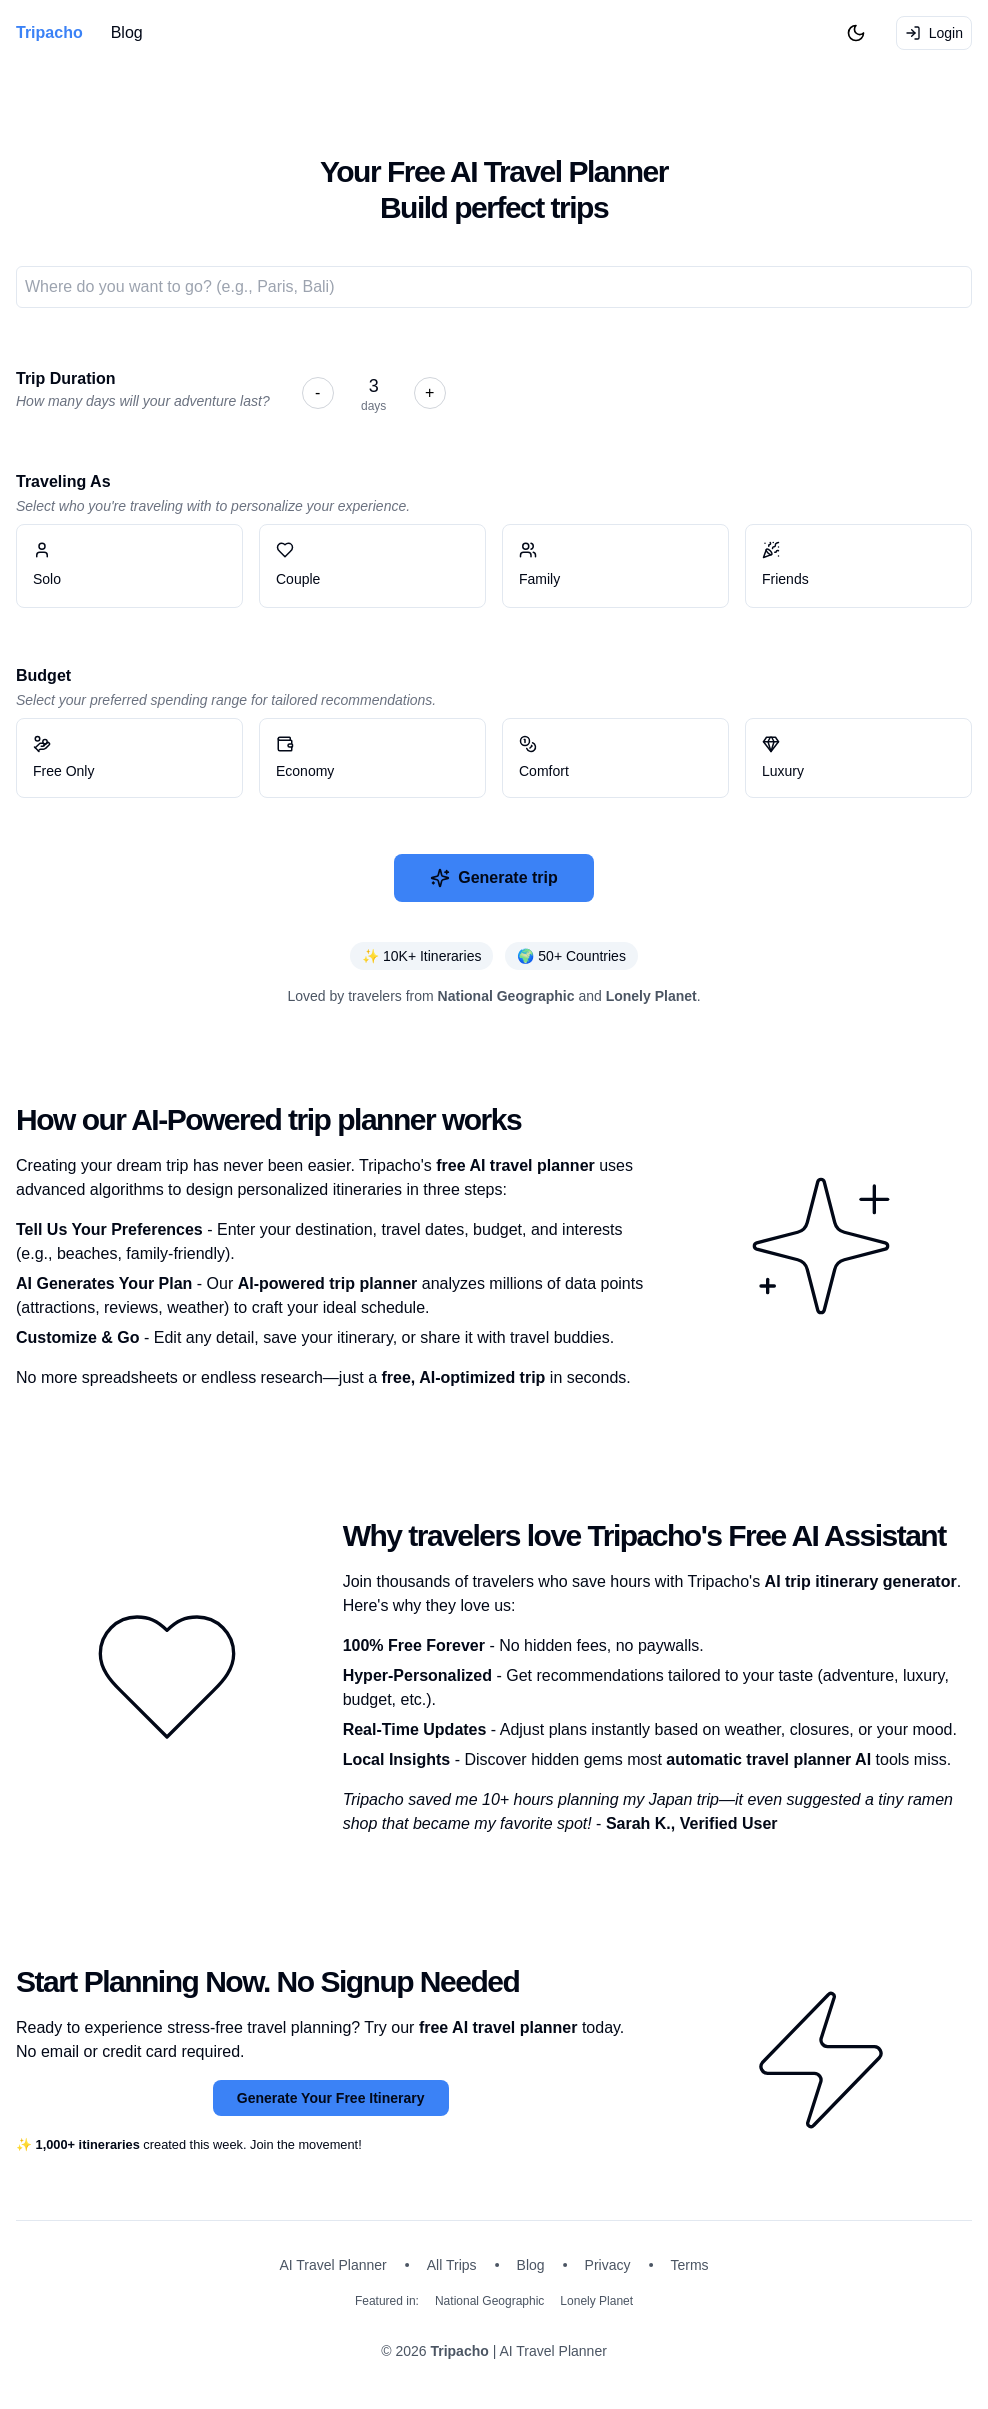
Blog (127, 32)
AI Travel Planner (332, 2265)
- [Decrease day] (317, 392)
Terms (690, 2265)
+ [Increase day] (429, 392)
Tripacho (459, 2351)
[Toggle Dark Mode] (856, 33)
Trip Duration (66, 378)
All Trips (452, 2265)
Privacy (608, 2265)
